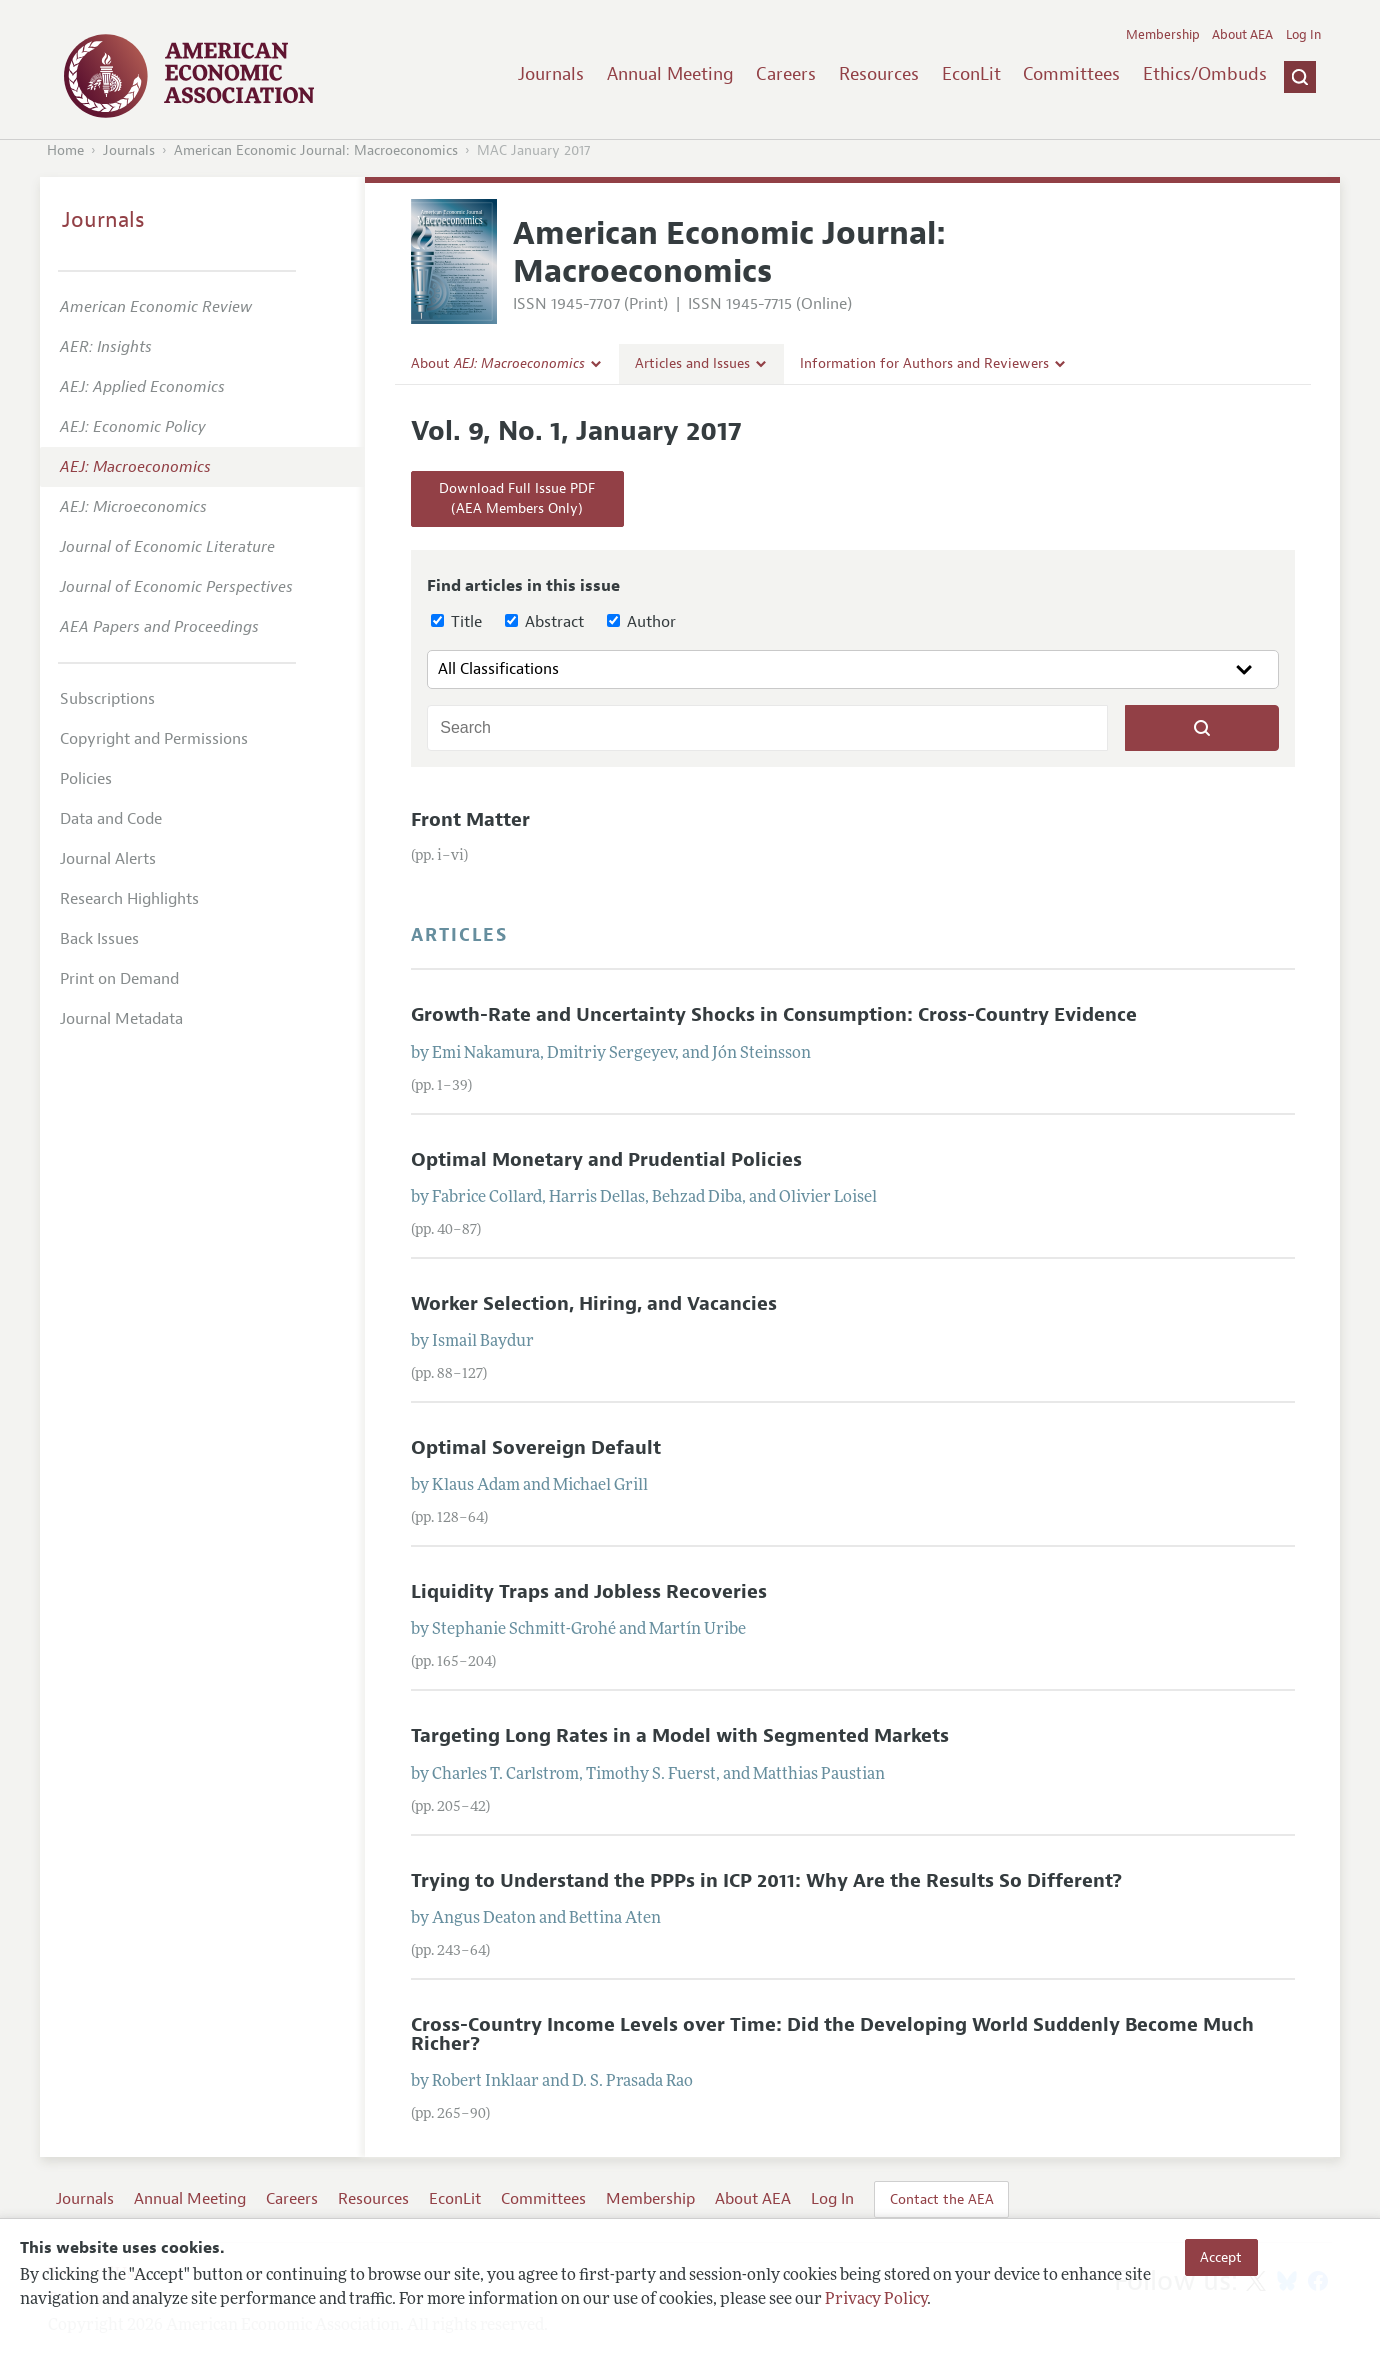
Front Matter (470, 820)
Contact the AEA (942, 2199)
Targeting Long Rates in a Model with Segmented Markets (680, 1736)
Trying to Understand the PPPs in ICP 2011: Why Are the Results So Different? (766, 1881)
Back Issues (99, 939)
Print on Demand (119, 979)
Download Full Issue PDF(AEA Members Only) (517, 498)
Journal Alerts (108, 859)
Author (641, 622)
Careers (786, 74)
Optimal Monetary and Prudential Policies (606, 1160)
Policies (86, 779)
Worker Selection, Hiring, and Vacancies (594, 1304)
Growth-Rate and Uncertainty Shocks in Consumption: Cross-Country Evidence (774, 1015)
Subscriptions (107, 699)
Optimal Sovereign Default (536, 1448)
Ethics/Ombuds (1205, 74)
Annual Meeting (670, 74)
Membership (1163, 35)
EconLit (971, 74)
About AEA (1242, 35)
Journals (551, 74)
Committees (1071, 74)
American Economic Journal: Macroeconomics (316, 150)
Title (456, 622)
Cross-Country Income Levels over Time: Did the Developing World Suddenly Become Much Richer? (832, 2034)
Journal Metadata (121, 1019)
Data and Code (111, 819)
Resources (879, 74)
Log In (1303, 35)
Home (65, 150)
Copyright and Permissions (154, 739)
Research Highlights (129, 899)
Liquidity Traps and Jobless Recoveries (589, 1592)
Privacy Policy (876, 2300)
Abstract (544, 622)
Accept (1221, 2257)
